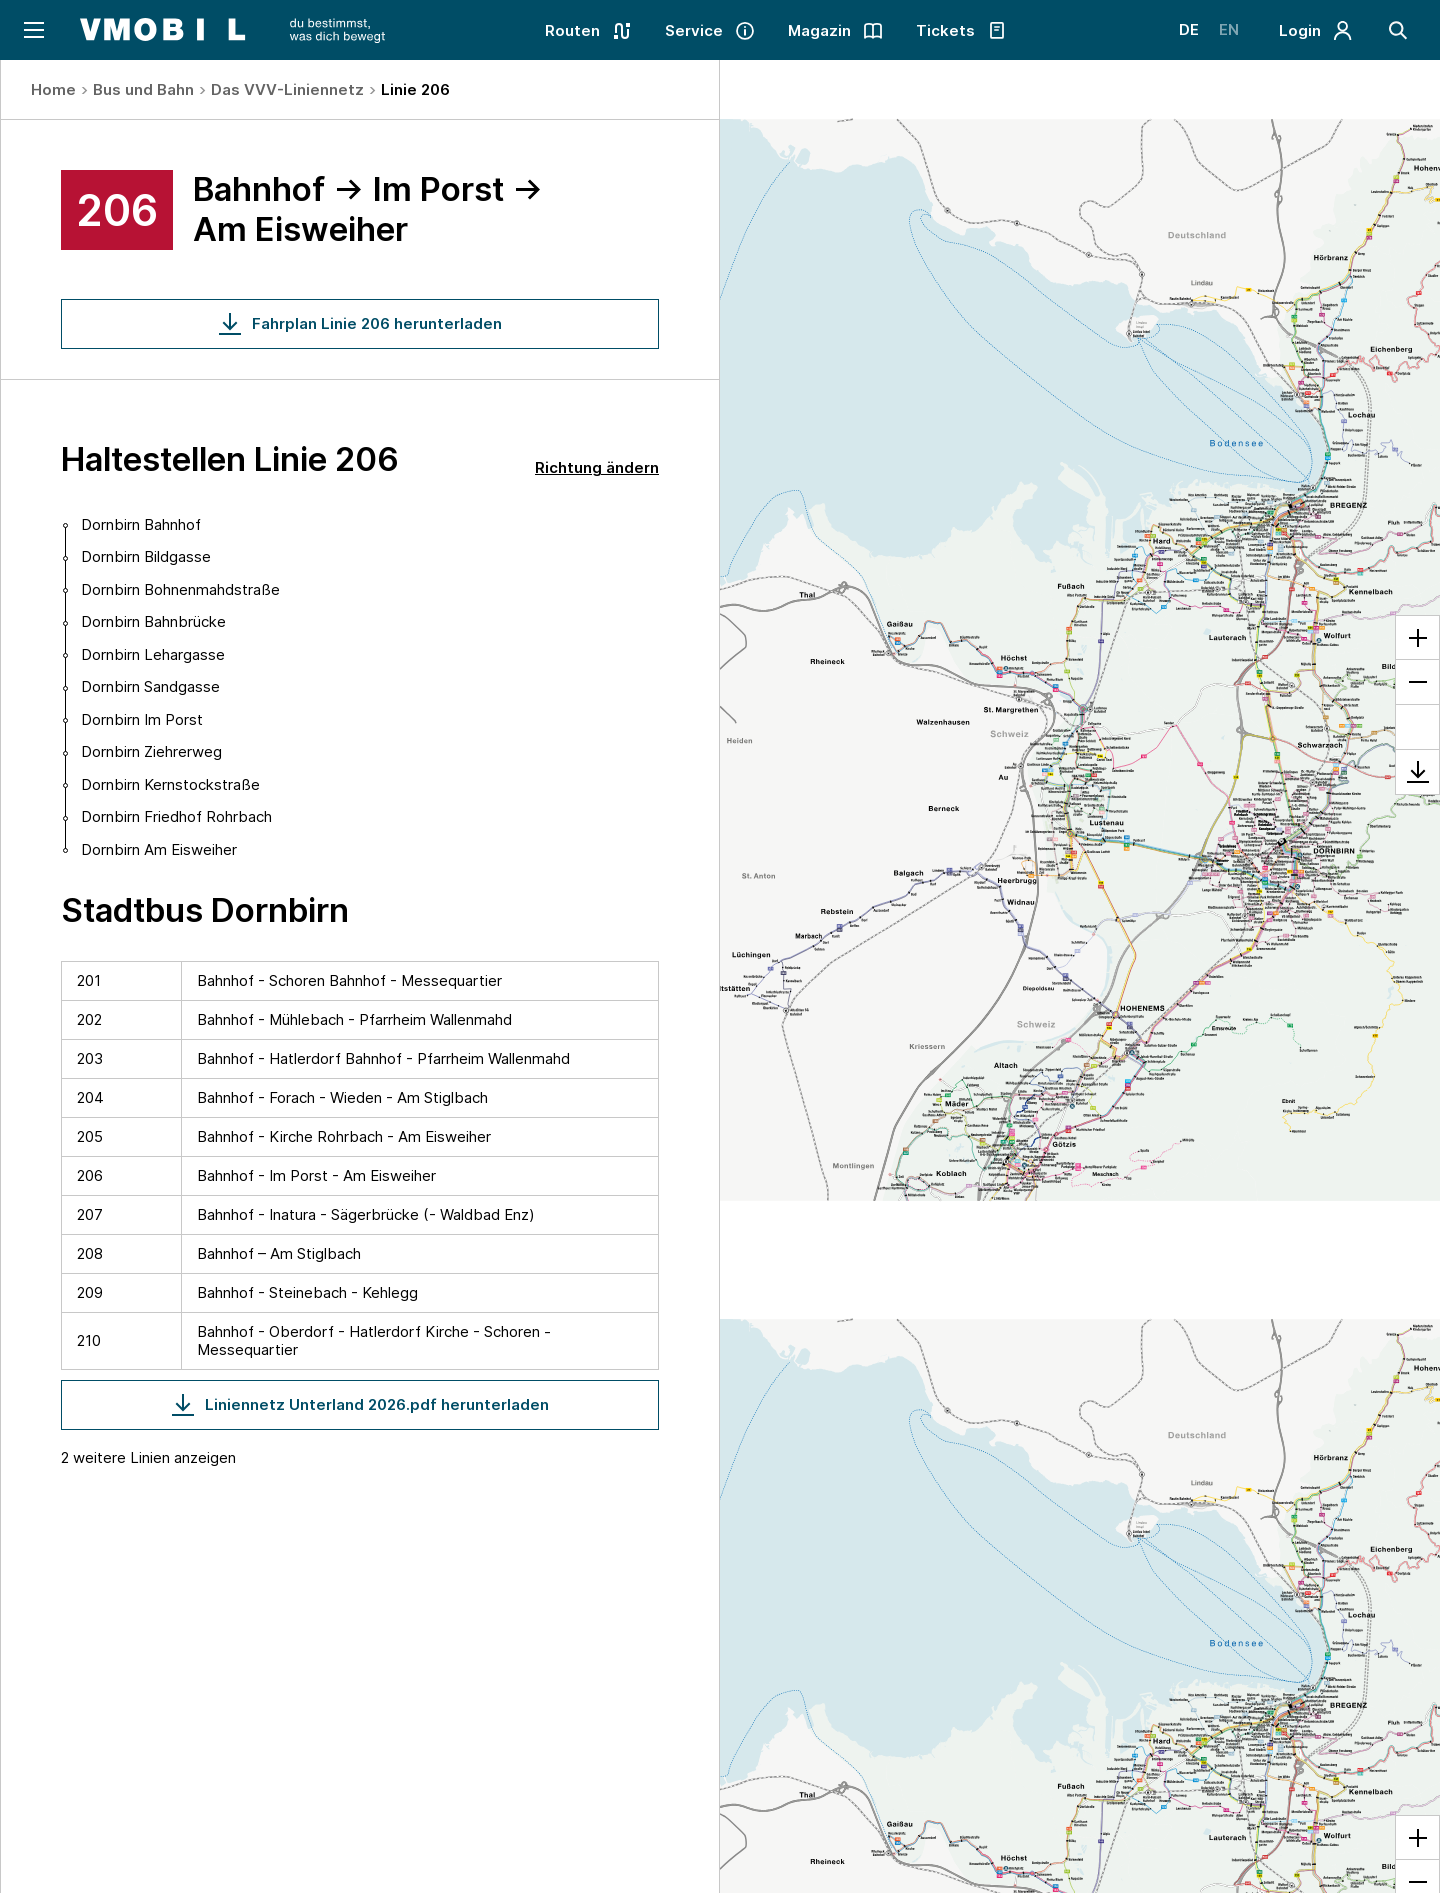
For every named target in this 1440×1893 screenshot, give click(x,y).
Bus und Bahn (143, 89)
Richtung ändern (597, 467)
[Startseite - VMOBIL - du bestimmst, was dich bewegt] (232, 30)
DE (1189, 29)
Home (53, 89)
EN (1229, 29)
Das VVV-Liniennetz (287, 89)
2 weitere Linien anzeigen (148, 1457)
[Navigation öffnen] (32, 30)
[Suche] (1398, 30)
